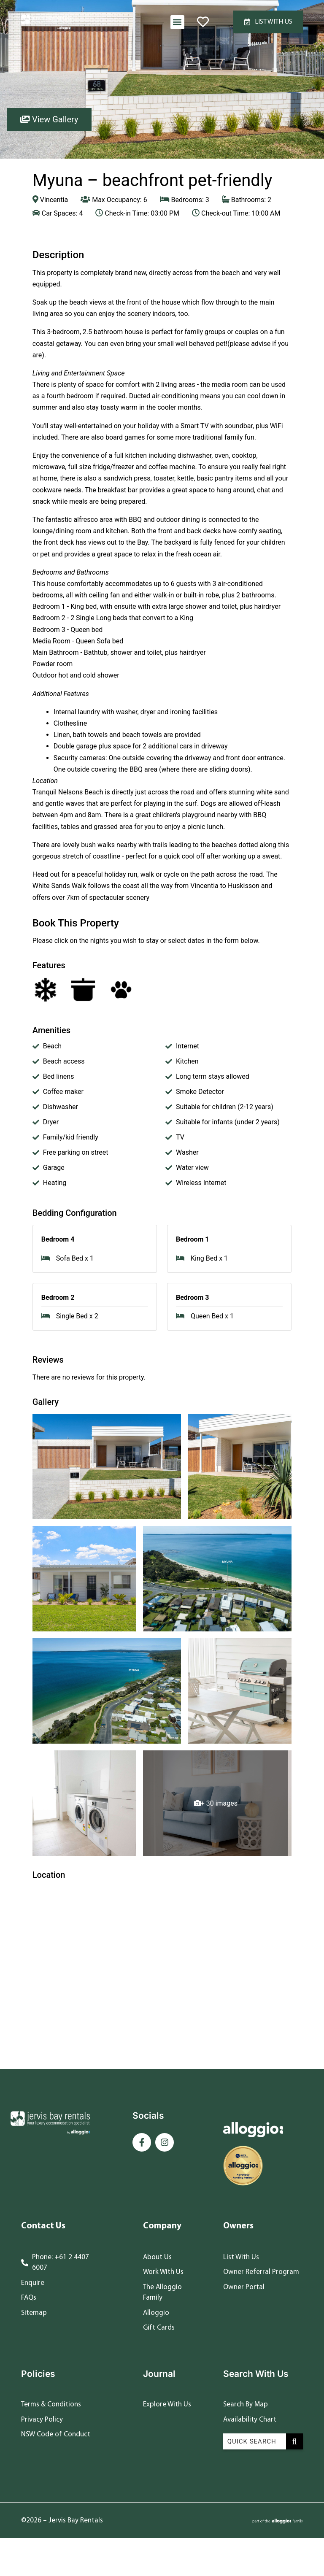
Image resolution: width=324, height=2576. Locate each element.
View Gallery (49, 119)
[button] (177, 22)
